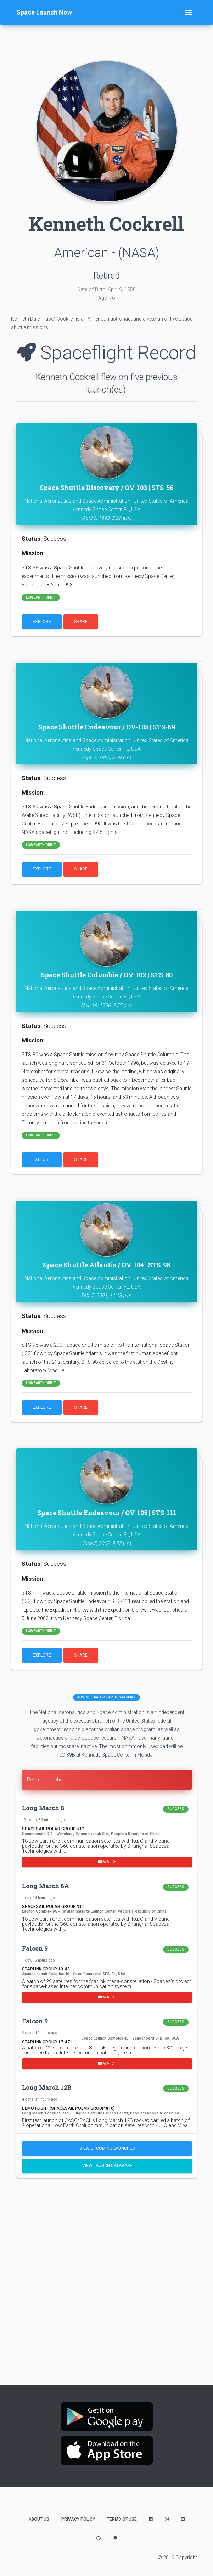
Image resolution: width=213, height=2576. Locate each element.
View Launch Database (107, 2165)
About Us (38, 2519)
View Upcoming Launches (107, 2148)
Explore (42, 621)
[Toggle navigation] (188, 12)
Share (81, 621)
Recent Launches (46, 1779)
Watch (106, 1861)
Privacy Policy (78, 2519)
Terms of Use (122, 2519)
